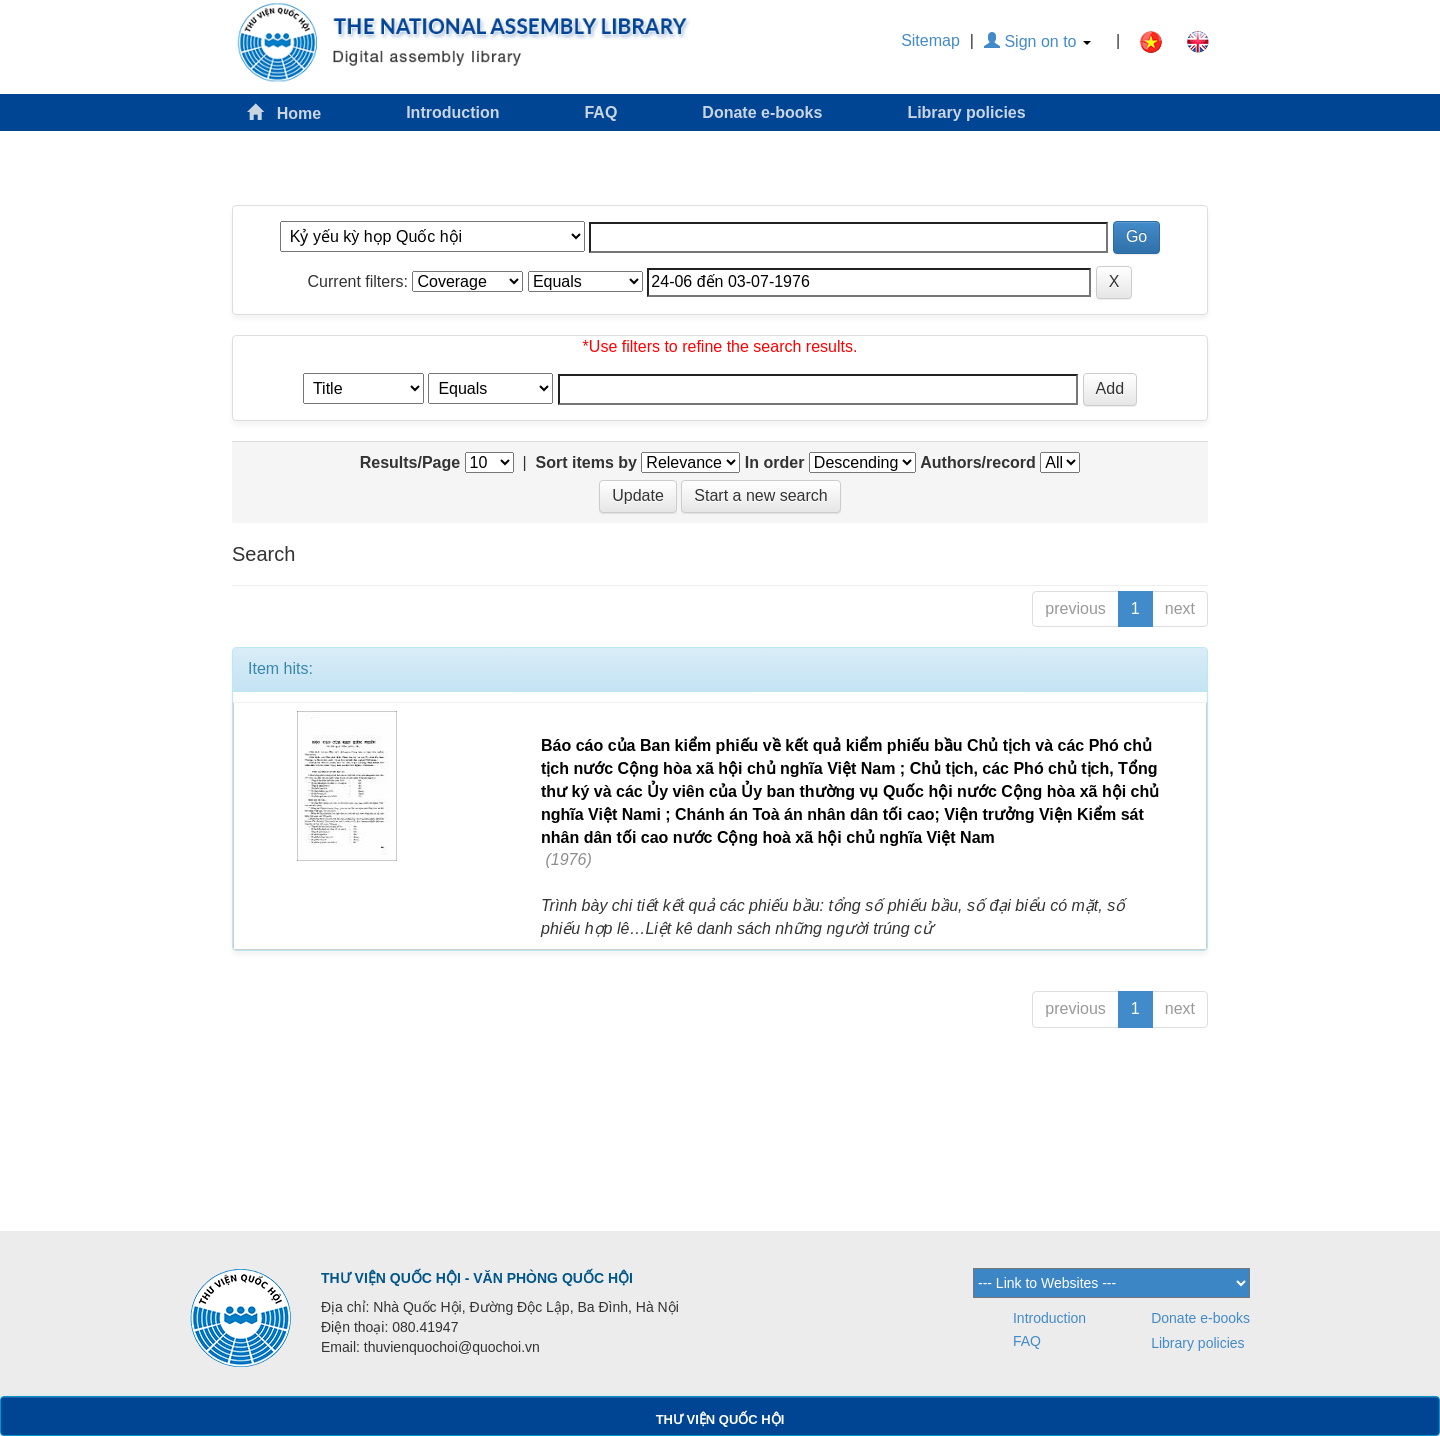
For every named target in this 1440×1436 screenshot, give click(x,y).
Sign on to (1037, 41)
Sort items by (586, 462)
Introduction (452, 112)
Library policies (966, 112)
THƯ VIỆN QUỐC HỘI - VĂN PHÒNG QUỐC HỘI (477, 1278)
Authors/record (978, 462)
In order (775, 462)
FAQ (600, 112)
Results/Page (410, 462)
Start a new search (760, 495)
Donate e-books (762, 112)
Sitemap (930, 40)
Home (284, 112)
